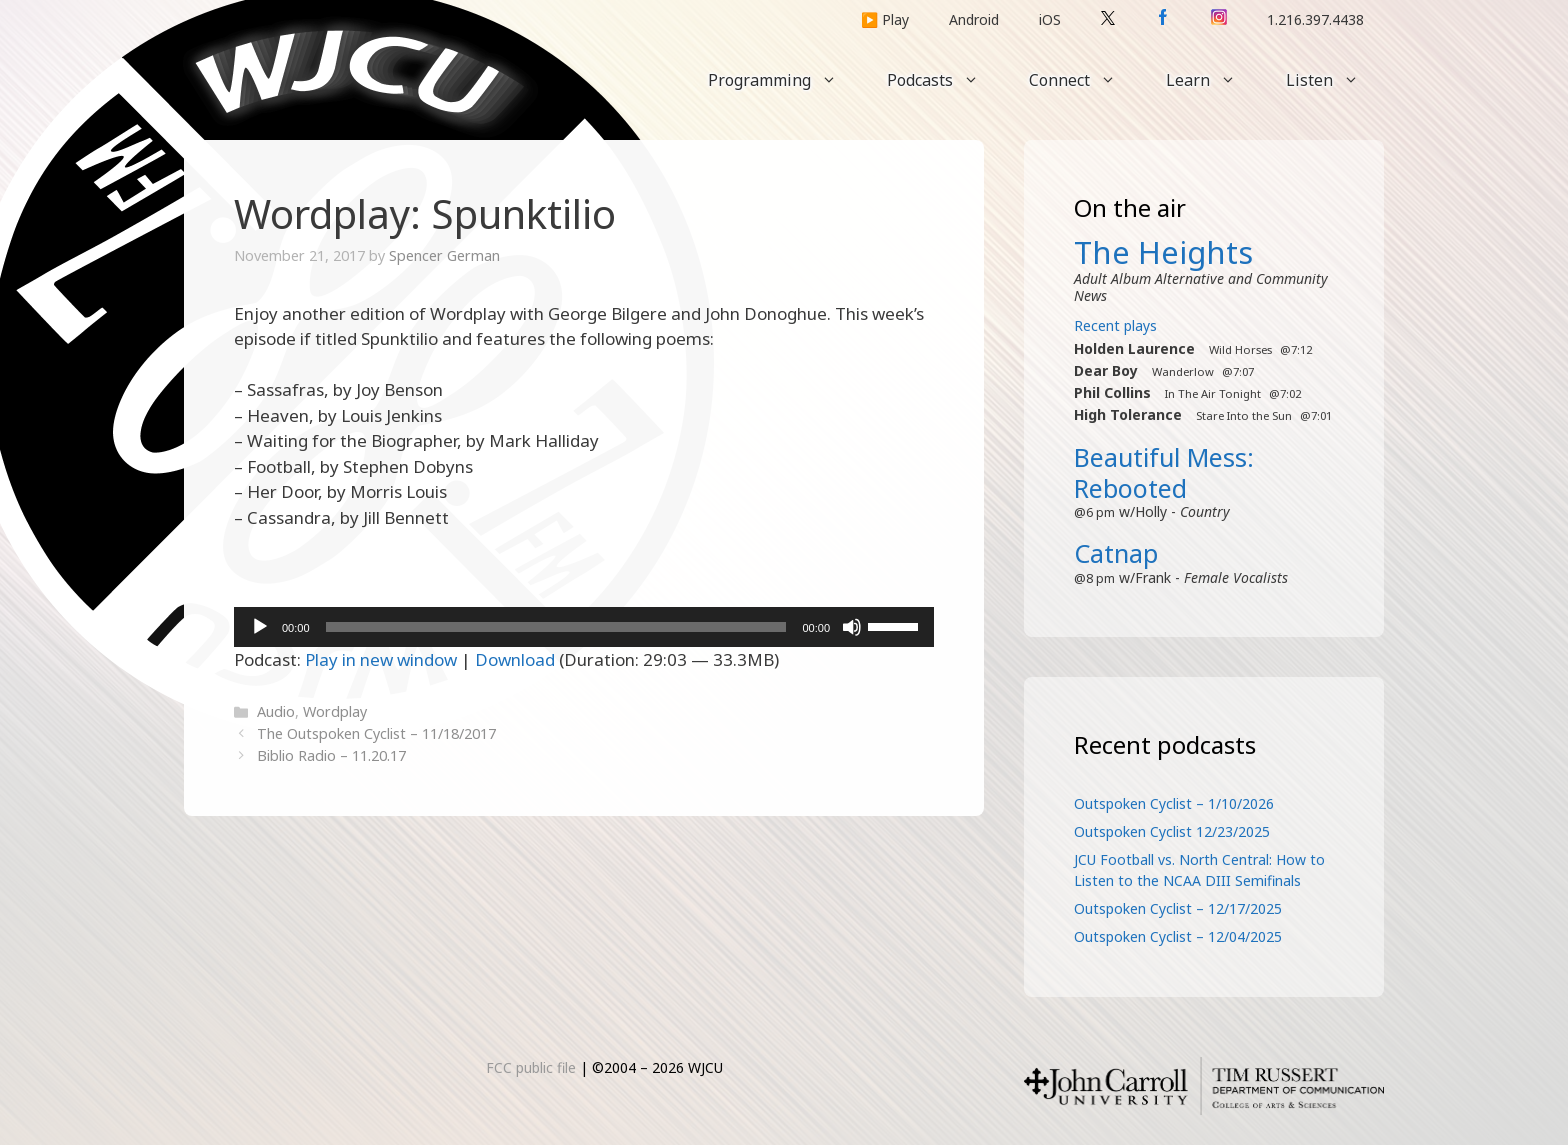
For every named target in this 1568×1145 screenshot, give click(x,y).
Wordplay (335, 711)
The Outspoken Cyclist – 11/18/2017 (376, 733)
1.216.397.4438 (1315, 19)
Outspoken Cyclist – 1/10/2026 (1174, 803)
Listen (1335, 80)
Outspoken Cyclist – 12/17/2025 (1178, 908)
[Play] (260, 627)
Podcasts (945, 80)
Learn (1213, 80)
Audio (276, 711)
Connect (1085, 80)
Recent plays (1115, 325)
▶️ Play (885, 19)
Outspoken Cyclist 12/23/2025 (1172, 831)
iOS (1050, 19)
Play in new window (381, 659)
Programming (785, 80)
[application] (584, 627)
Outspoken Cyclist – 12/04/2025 (1178, 936)
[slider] (556, 627)
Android (974, 19)
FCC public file (531, 1067)
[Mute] (852, 627)
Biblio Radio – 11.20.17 (331, 755)
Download (515, 659)
